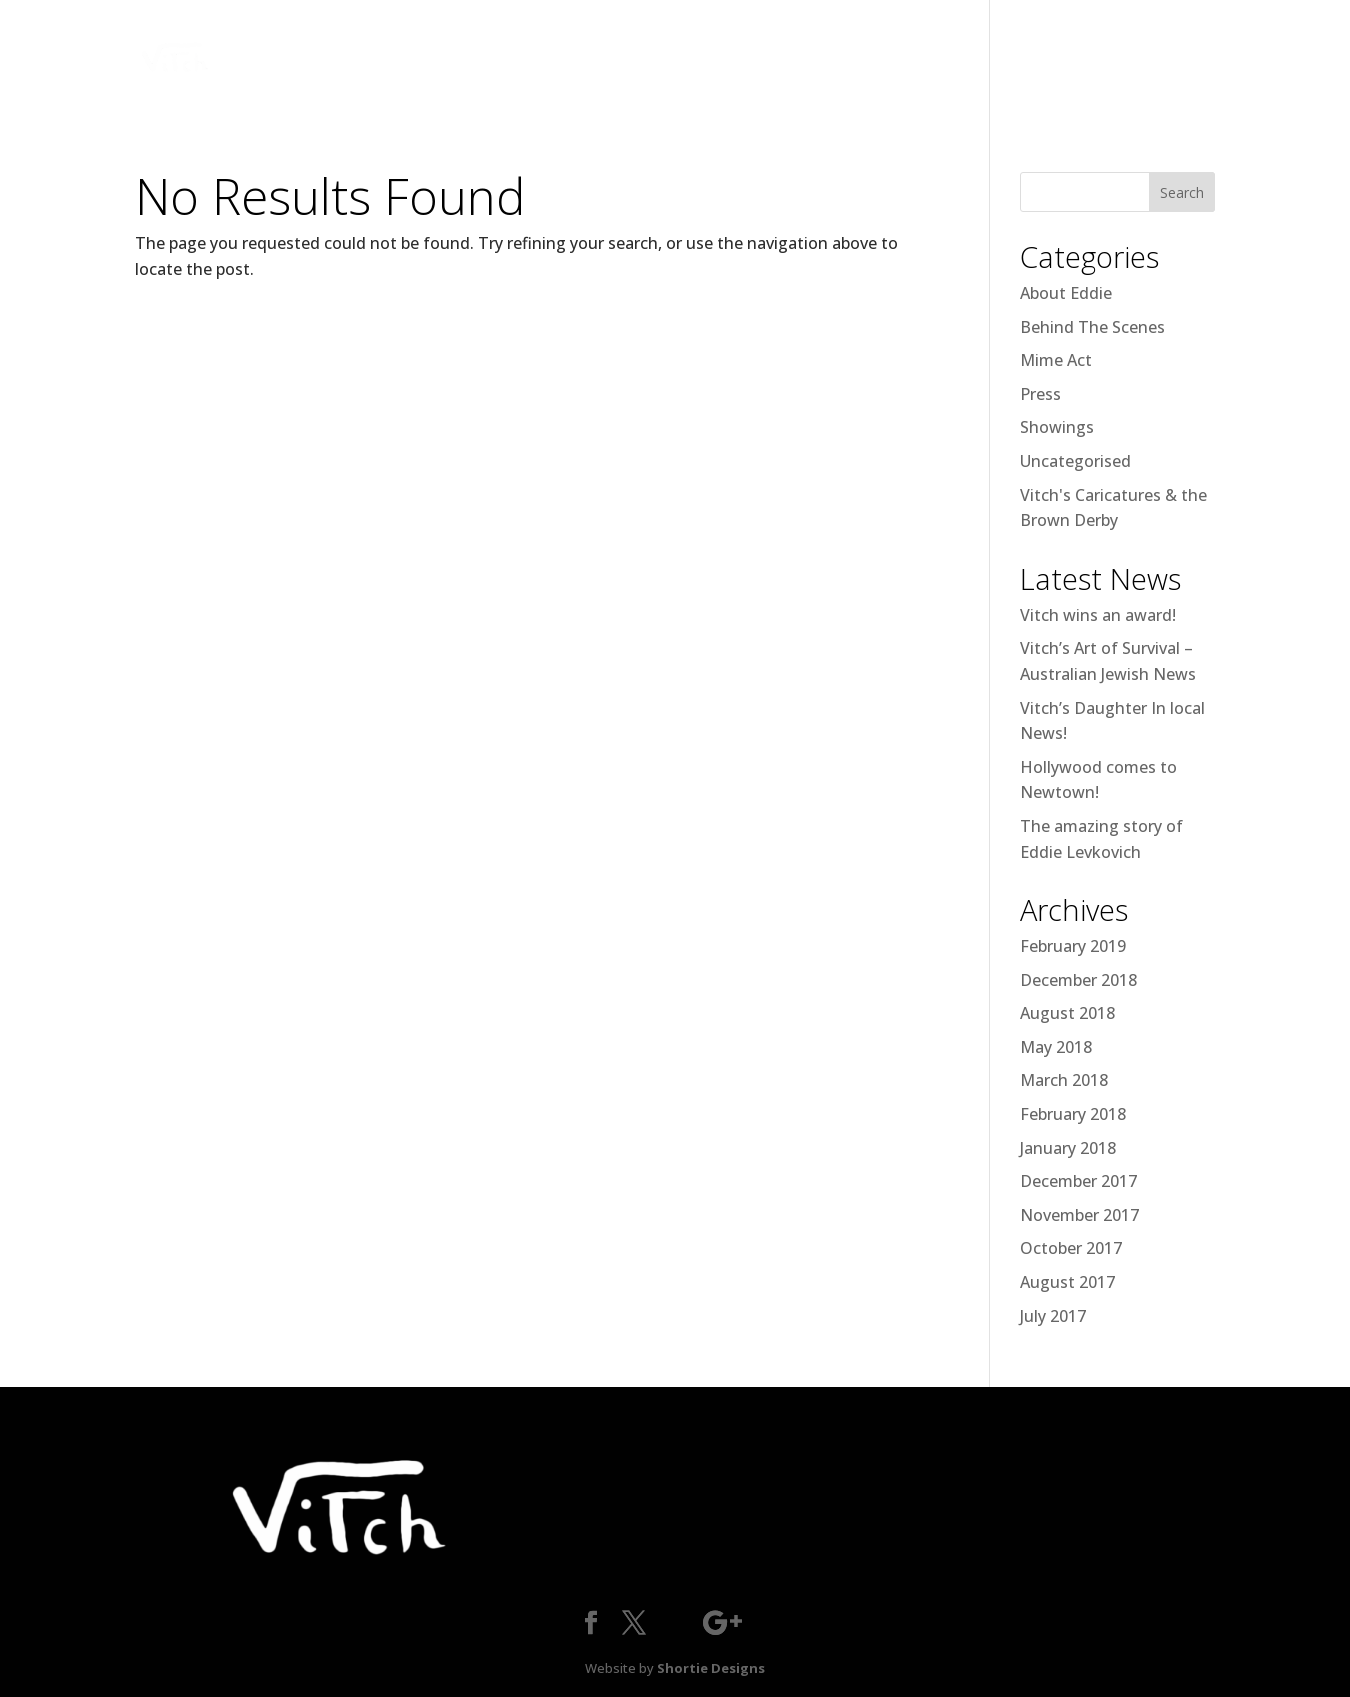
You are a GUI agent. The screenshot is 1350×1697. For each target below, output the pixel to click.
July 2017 (1053, 1316)
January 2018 (1068, 1148)
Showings (1057, 427)
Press (1040, 394)
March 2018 (1064, 1080)
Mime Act (1056, 360)
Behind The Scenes (1092, 327)
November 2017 (1079, 1215)
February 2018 (1073, 1114)
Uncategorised (1075, 461)
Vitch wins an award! (1098, 615)
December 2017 (1078, 1181)
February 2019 (1073, 946)
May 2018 (1056, 1047)
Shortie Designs (711, 1668)
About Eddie (1066, 293)
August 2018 (1067, 1013)
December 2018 (1078, 980)
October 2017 (1071, 1248)
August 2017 (1067, 1282)
